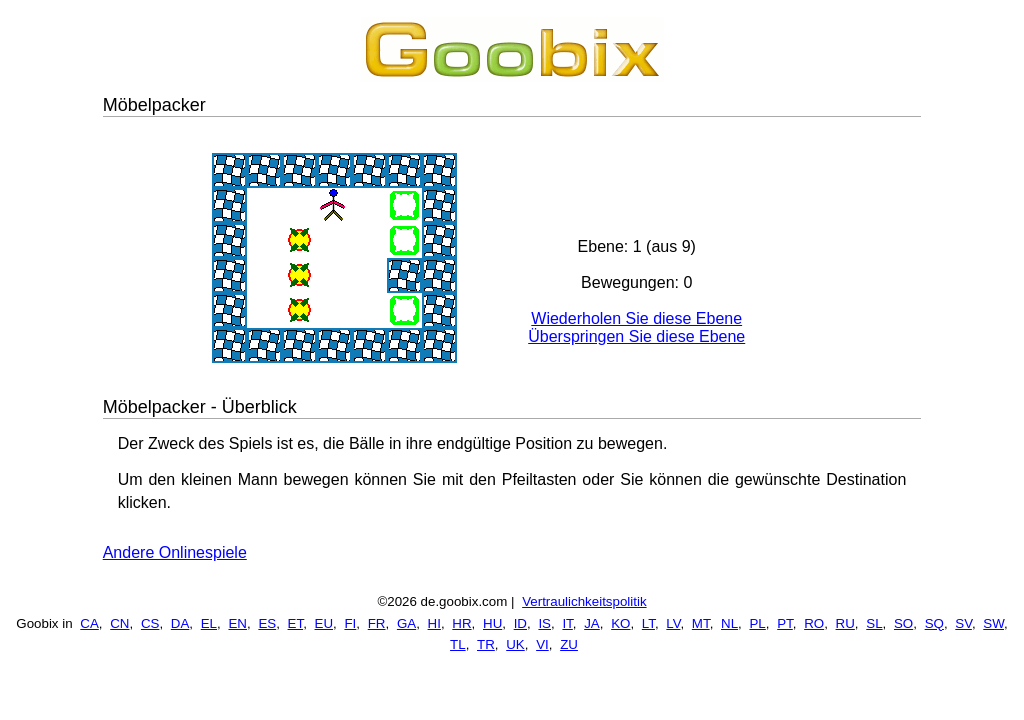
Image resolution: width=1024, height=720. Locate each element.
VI (542, 644)
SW (993, 623)
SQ (934, 623)
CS (150, 623)
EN (237, 623)
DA (180, 623)
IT (567, 623)
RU (845, 623)
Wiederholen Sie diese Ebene (636, 318)
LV (673, 623)
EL (209, 623)
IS (544, 623)
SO (903, 623)
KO (620, 623)
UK (515, 644)
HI (434, 623)
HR (461, 623)
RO (814, 623)
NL (729, 623)
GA (406, 623)
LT (648, 623)
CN (119, 623)
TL (458, 644)
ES (267, 623)
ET (296, 623)
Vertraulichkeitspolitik (584, 601)
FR (377, 623)
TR (486, 644)
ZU (569, 644)
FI (350, 623)
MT (701, 623)
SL (874, 623)
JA (592, 623)
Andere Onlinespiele (175, 552)
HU (492, 623)
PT (785, 623)
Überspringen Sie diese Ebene (636, 336)
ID (520, 623)
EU (324, 623)
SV (963, 623)
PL (757, 623)
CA (89, 623)
